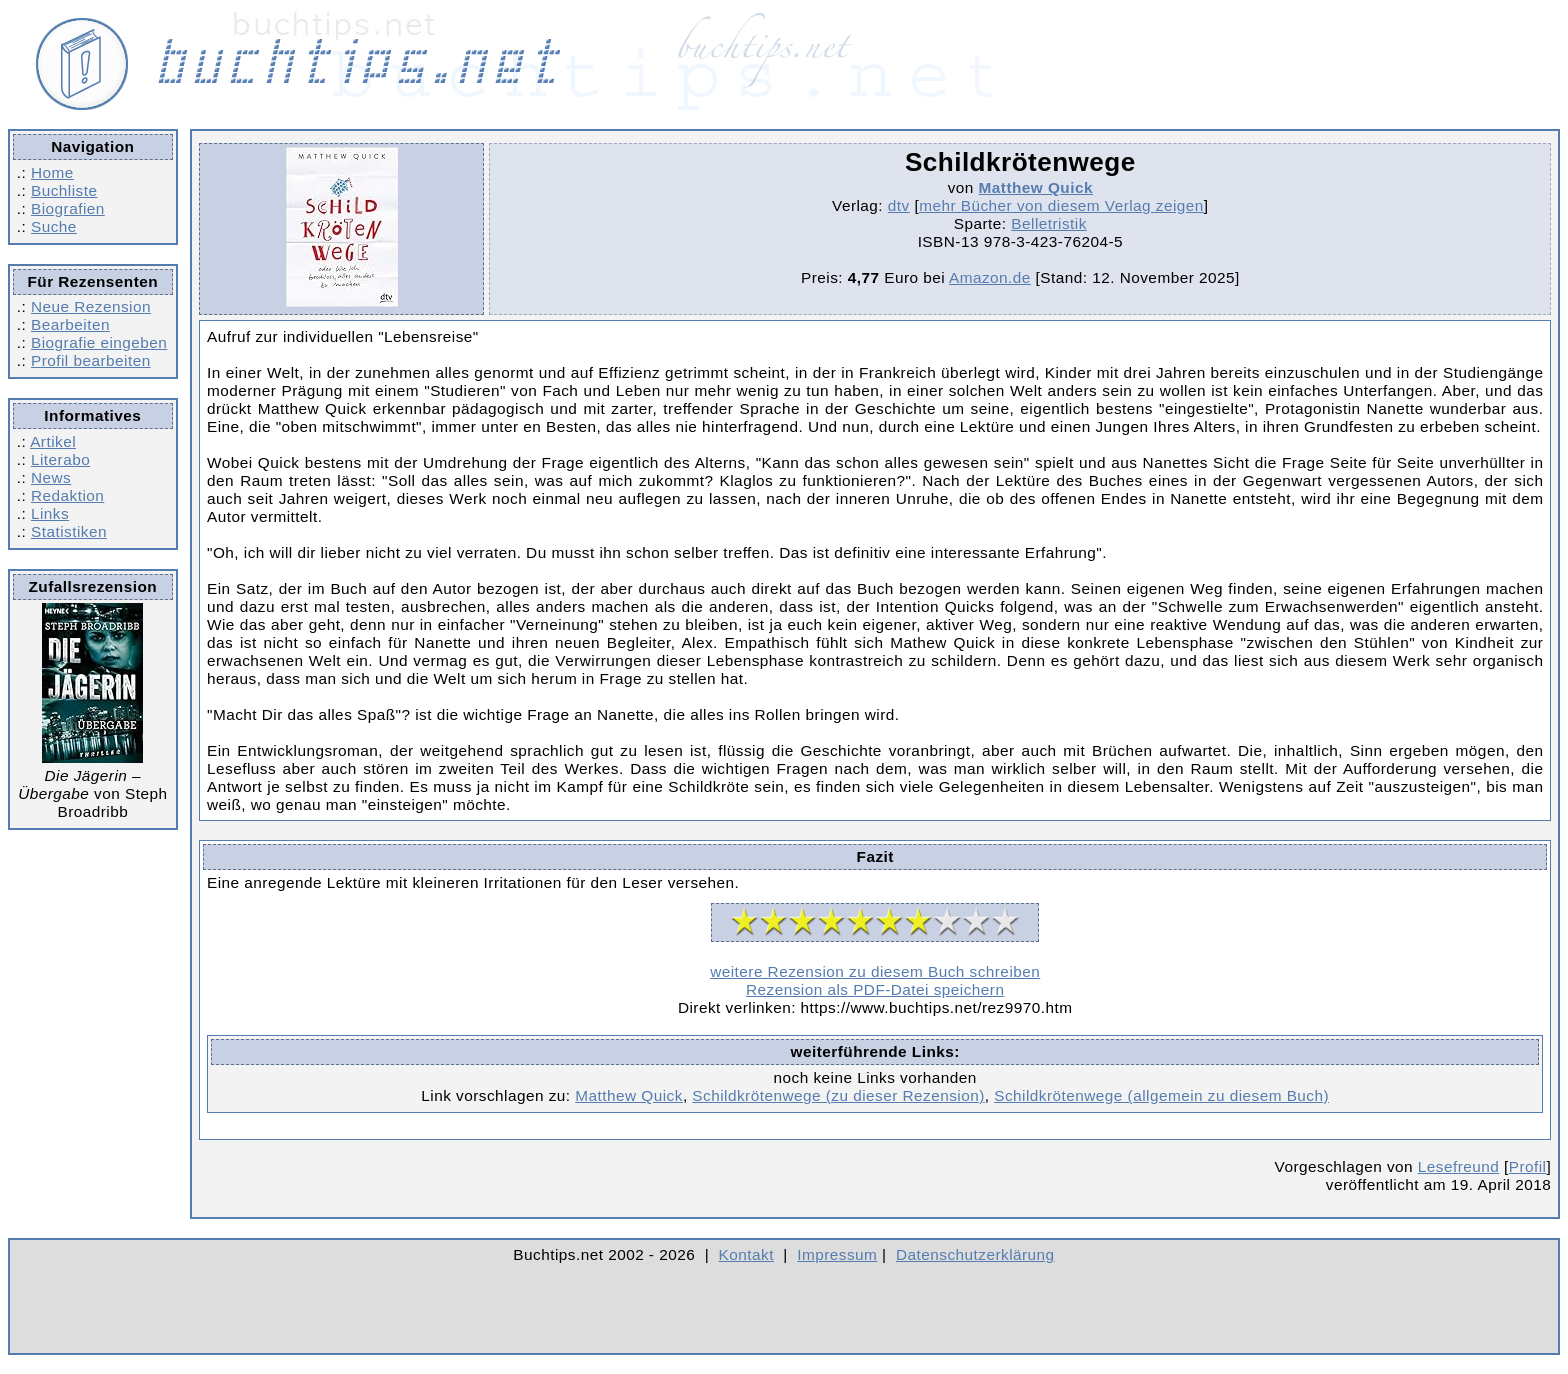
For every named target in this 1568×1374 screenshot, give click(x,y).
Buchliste (64, 190)
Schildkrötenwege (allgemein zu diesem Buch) (1161, 1095)
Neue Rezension (91, 306)
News (51, 477)
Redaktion (67, 495)
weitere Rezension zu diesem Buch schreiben (875, 971)
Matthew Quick (1036, 187)
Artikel (53, 441)
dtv (899, 205)
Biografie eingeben (99, 342)
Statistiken (69, 531)
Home (52, 172)
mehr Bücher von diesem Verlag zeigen (1061, 205)
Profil (1528, 1166)
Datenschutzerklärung (975, 1254)
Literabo (60, 459)
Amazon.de (990, 277)
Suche (54, 226)
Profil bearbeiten (91, 360)
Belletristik (1049, 223)
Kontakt (746, 1254)
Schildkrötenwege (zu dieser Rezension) (838, 1095)
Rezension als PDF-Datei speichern (875, 989)
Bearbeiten (70, 324)
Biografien (68, 208)
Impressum (837, 1254)
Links (50, 513)
